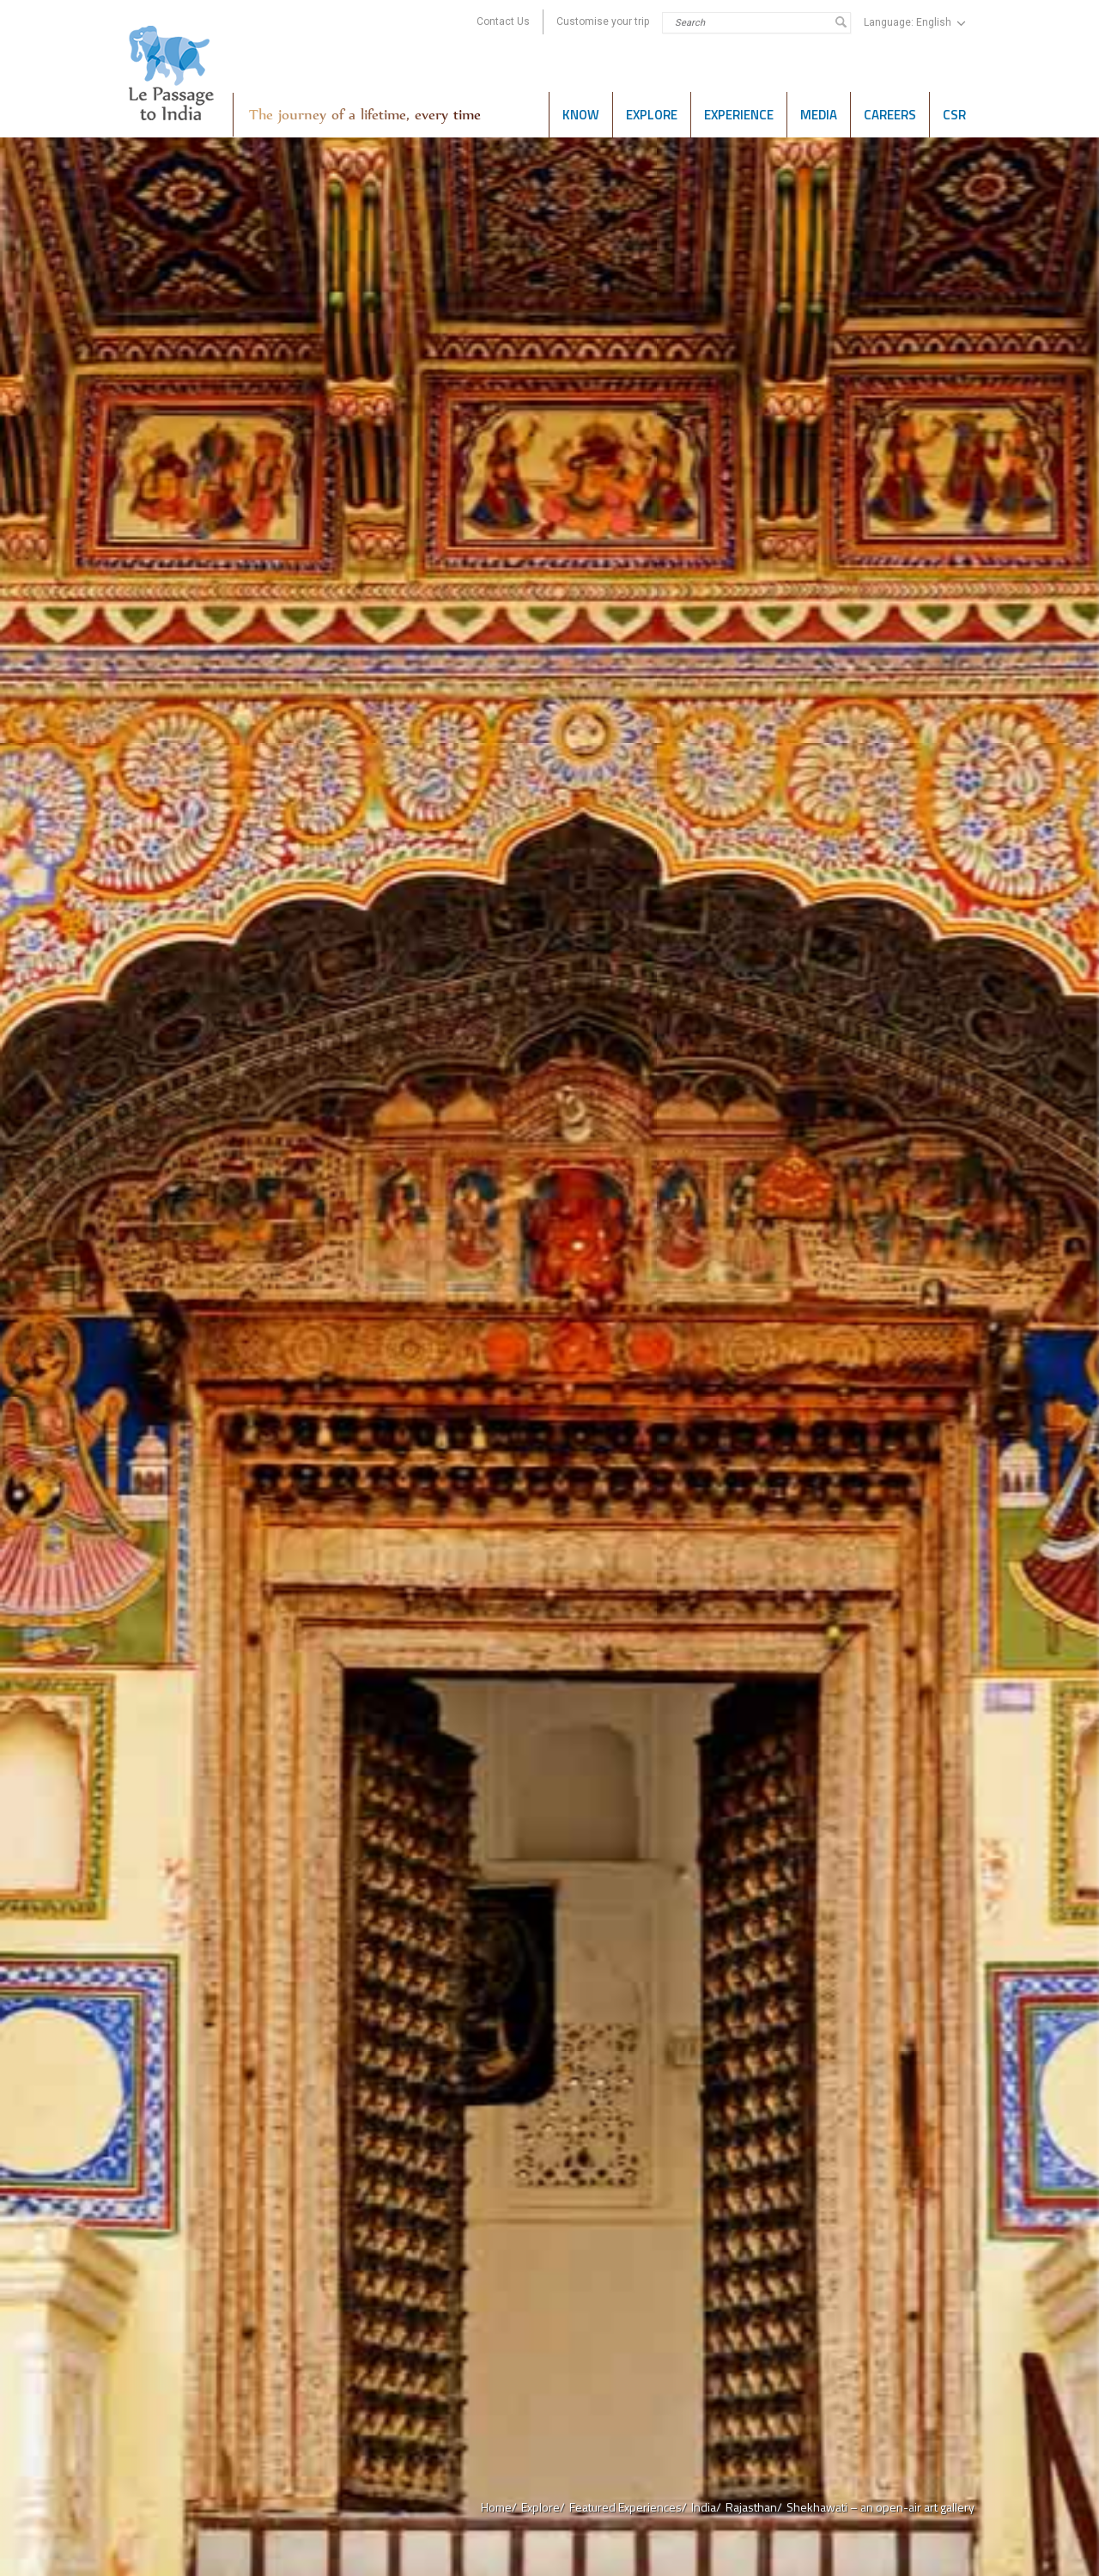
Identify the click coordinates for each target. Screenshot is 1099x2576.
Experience (739, 115)
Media (818, 115)
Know (580, 115)
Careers (890, 115)
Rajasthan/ (754, 2507)
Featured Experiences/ (628, 2507)
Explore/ (543, 2507)
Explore (651, 115)
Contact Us (503, 21)
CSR (954, 115)
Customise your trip (602, 21)
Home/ (499, 2507)
